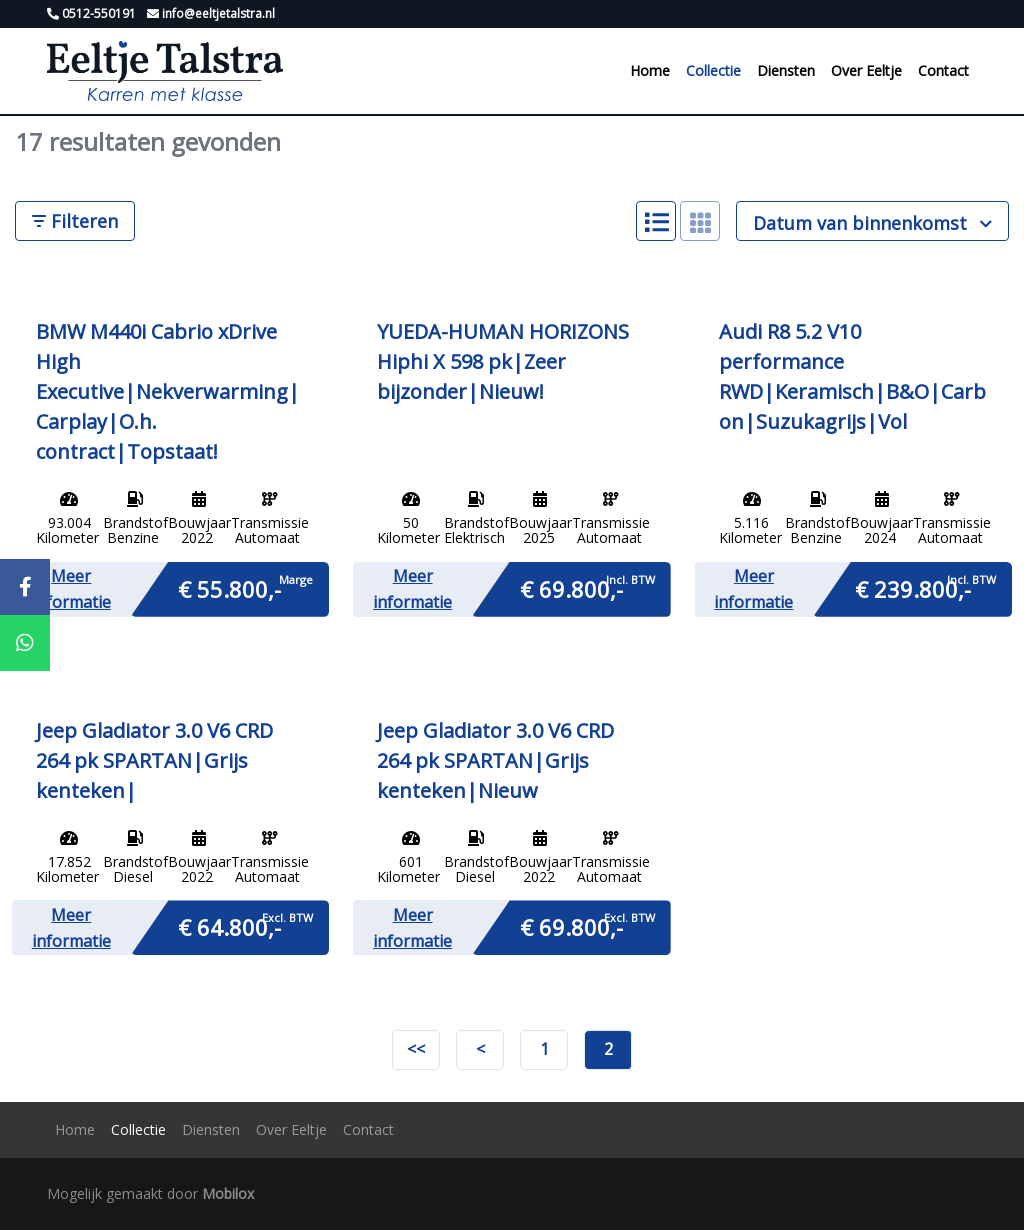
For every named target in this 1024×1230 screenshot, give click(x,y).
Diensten (786, 70)
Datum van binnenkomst (872, 223)
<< (416, 1049)
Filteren (75, 221)
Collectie (713, 70)
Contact (943, 70)
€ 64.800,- (229, 926)
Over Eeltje (866, 70)
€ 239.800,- (913, 588)
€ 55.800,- (229, 588)
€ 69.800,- (571, 588)
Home (650, 70)
